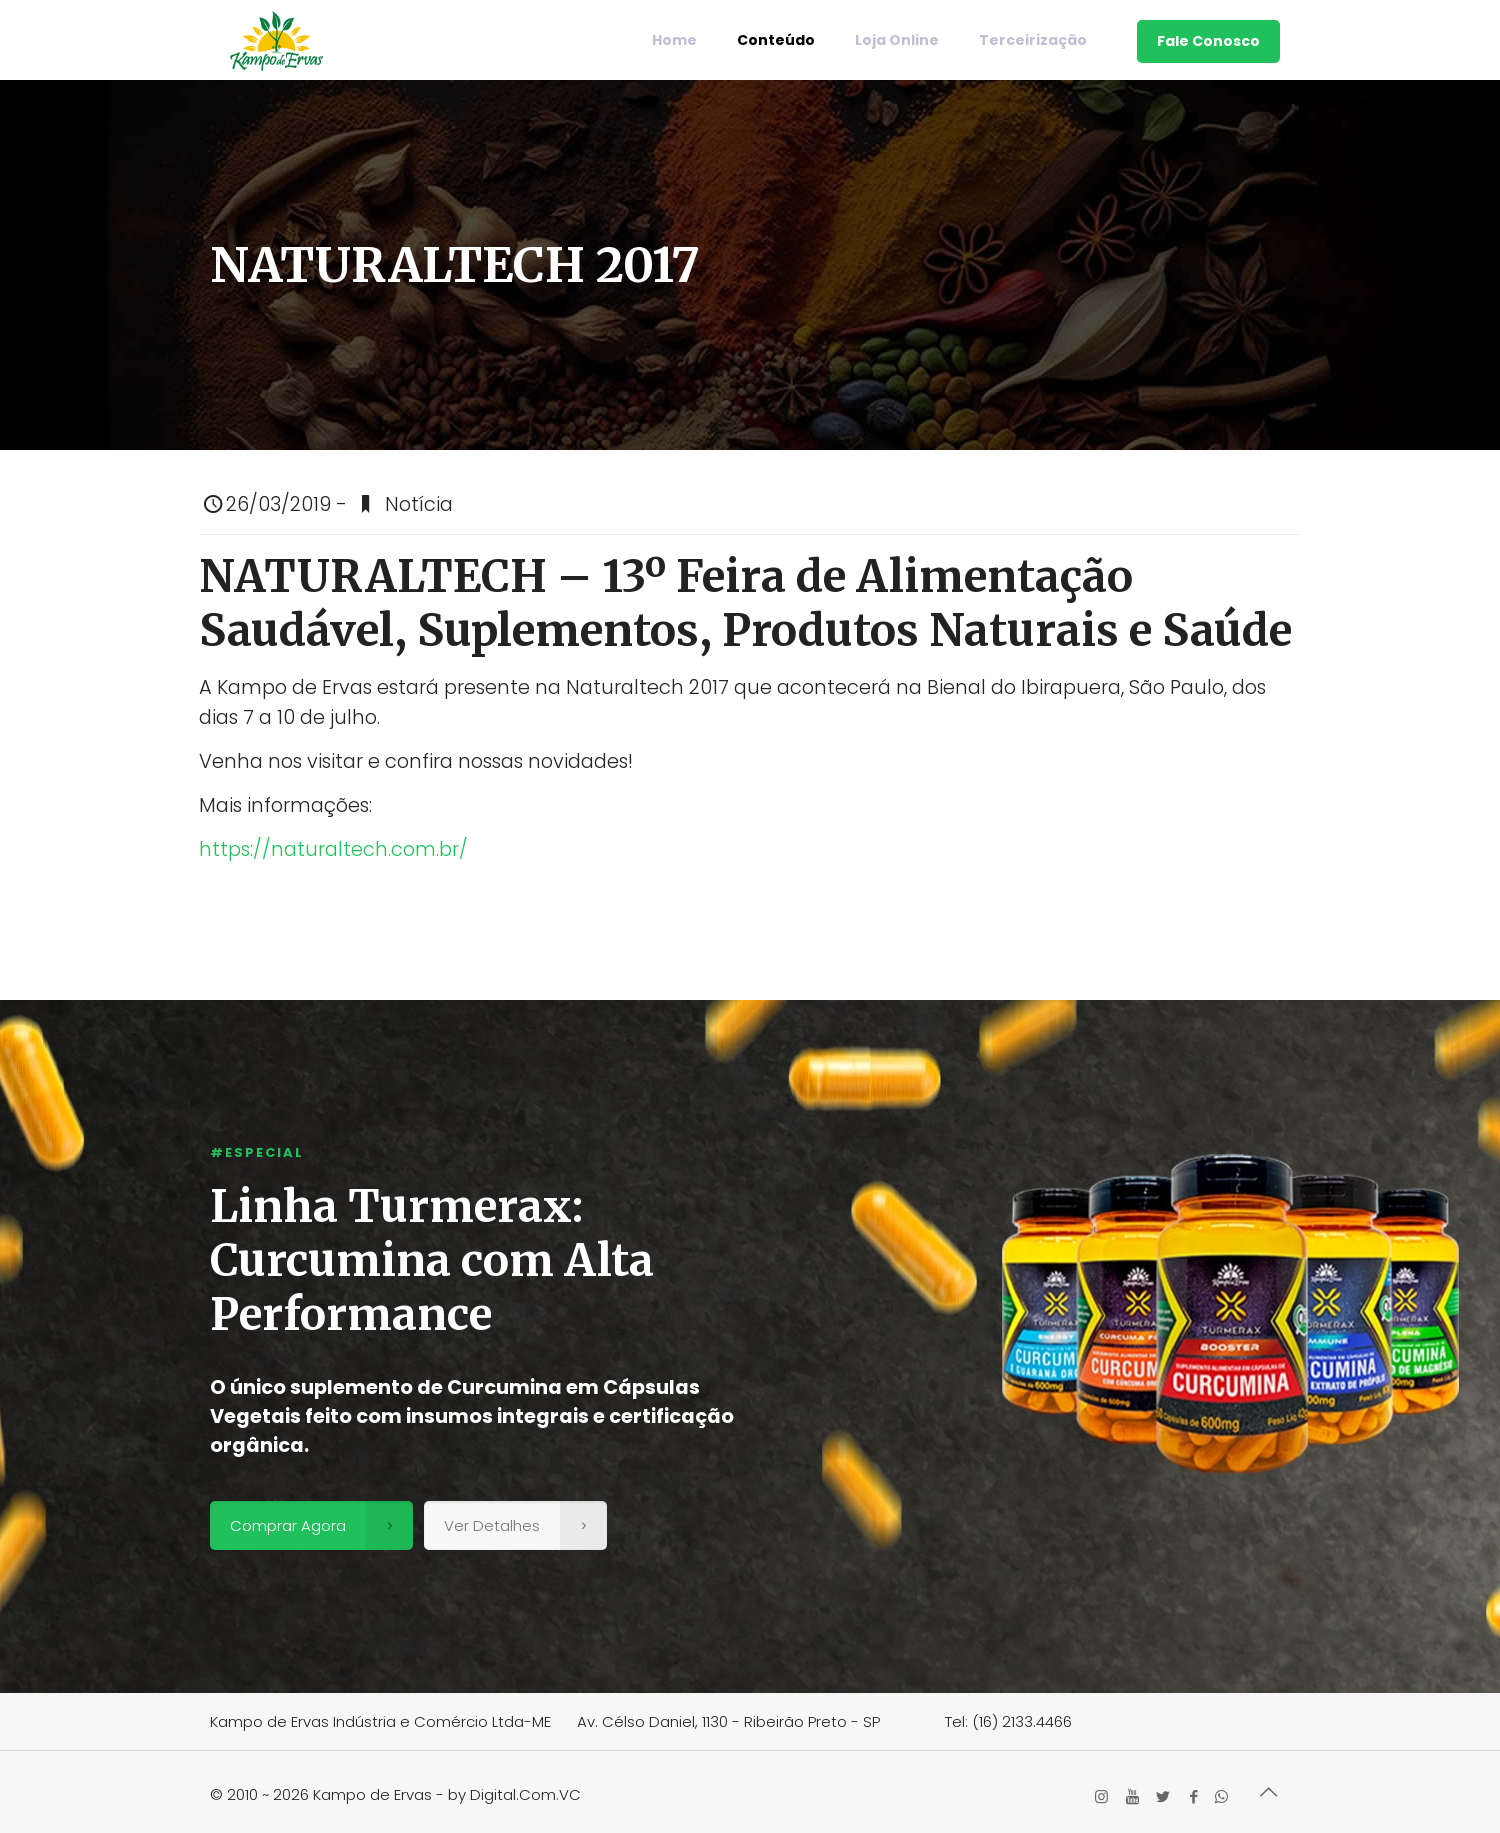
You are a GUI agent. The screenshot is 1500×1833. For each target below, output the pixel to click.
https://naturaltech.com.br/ (336, 849)
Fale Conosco (1208, 41)
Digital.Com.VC (525, 1794)
